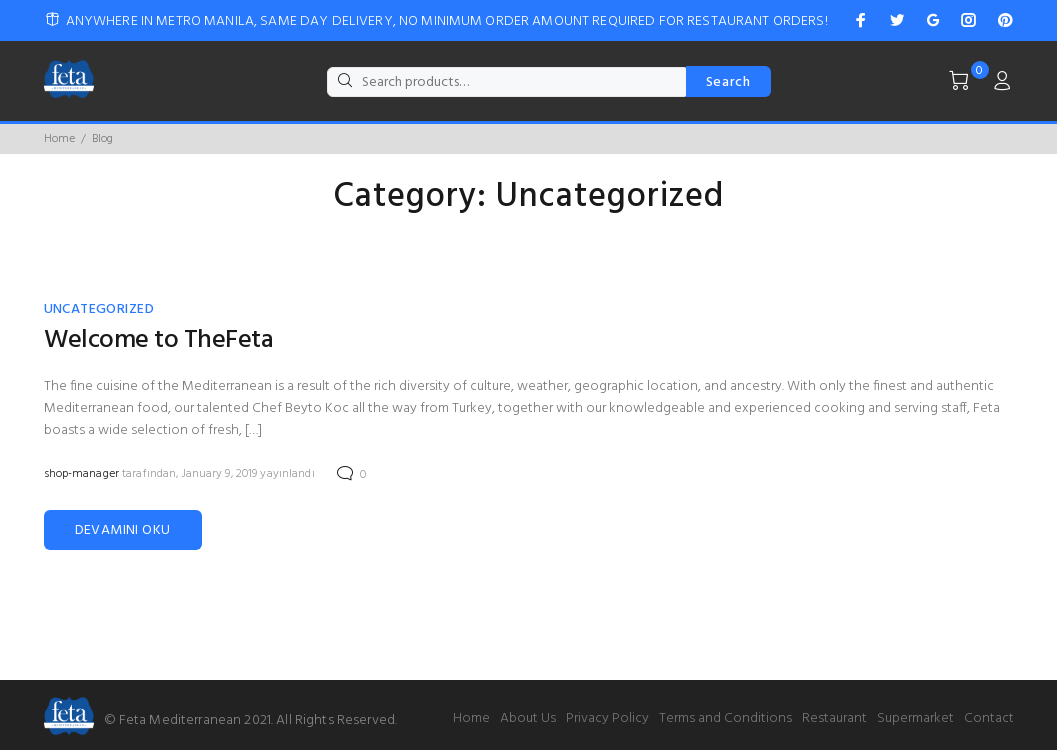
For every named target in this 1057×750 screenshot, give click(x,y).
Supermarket (915, 718)
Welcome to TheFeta (159, 341)
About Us (528, 718)
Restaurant (834, 718)
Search (728, 82)
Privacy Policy (607, 718)
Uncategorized (99, 309)
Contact (989, 718)
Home (59, 139)
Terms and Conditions (725, 718)
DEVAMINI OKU (123, 530)
